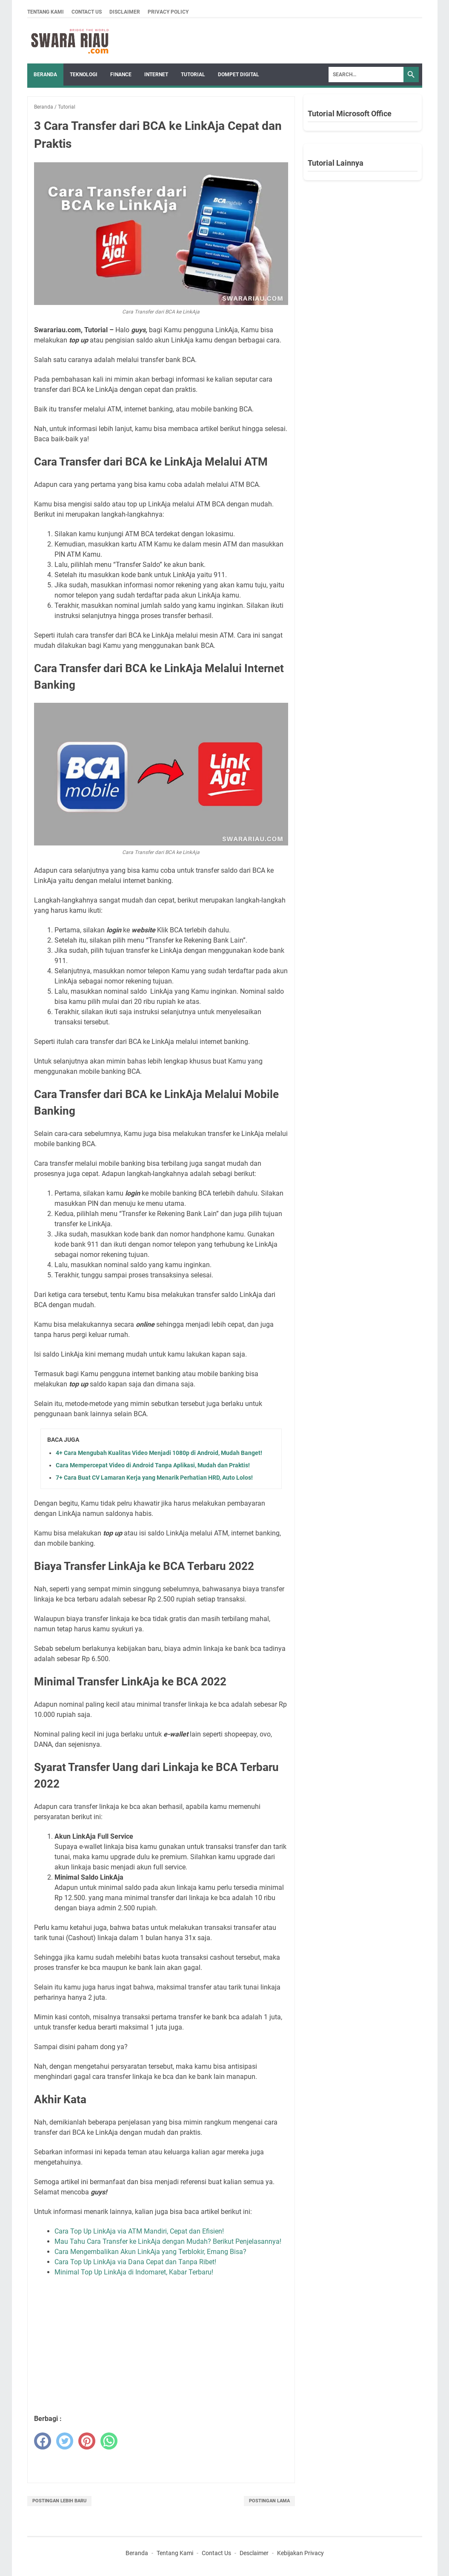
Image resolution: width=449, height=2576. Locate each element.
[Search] (366, 74)
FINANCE (121, 75)
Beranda (45, 75)
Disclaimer (124, 12)
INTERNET (156, 75)
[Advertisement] (172, 2345)
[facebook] (42, 2441)
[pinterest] (86, 2441)
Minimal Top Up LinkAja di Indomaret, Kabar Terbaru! (133, 2272)
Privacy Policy (168, 12)
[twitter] (64, 2441)
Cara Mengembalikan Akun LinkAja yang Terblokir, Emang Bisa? (150, 2252)
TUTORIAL (193, 75)
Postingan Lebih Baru (59, 2501)
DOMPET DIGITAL (238, 75)
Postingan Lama (269, 2501)
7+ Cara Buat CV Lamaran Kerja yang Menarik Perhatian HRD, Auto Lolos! (154, 1477)
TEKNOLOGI (83, 75)
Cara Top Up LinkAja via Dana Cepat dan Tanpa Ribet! (135, 2262)
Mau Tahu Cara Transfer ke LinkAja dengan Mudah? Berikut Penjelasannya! (167, 2241)
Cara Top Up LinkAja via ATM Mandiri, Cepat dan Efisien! (139, 2231)
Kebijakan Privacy (300, 2553)
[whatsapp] (108, 2441)
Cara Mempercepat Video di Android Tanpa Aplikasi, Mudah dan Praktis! (153, 1465)
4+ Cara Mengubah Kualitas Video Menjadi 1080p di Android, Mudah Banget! (159, 1452)
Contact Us (86, 12)
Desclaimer (254, 2553)
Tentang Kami (45, 12)
